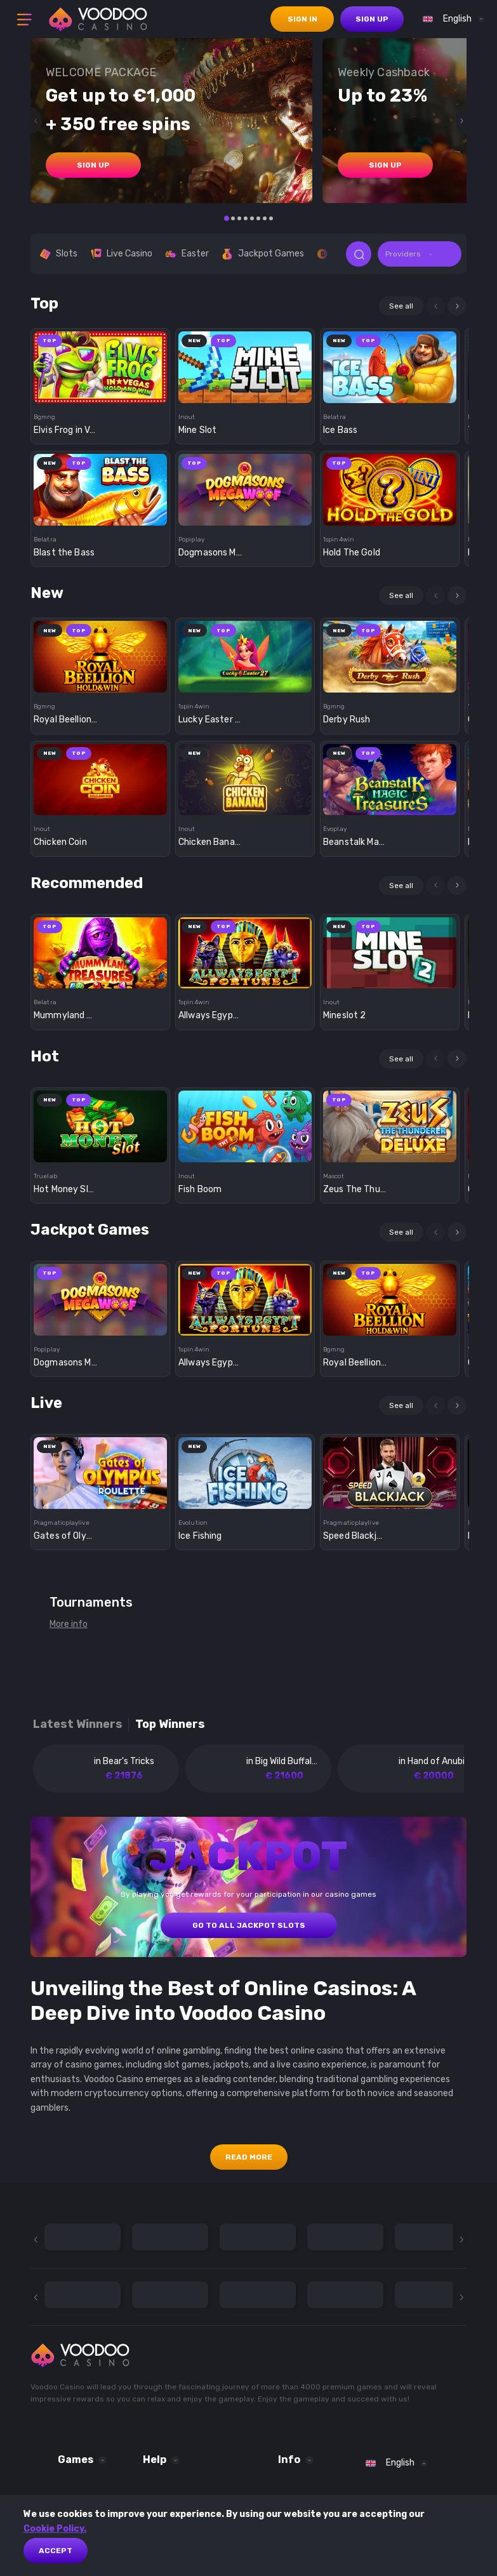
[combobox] (450, 19)
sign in (302, 19)
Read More (248, 2157)
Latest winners (78, 1724)
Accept (55, 2550)
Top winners (170, 1724)
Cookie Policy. (54, 2528)
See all (401, 306)
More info (69, 1624)
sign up (371, 19)
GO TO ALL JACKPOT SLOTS (248, 1925)
